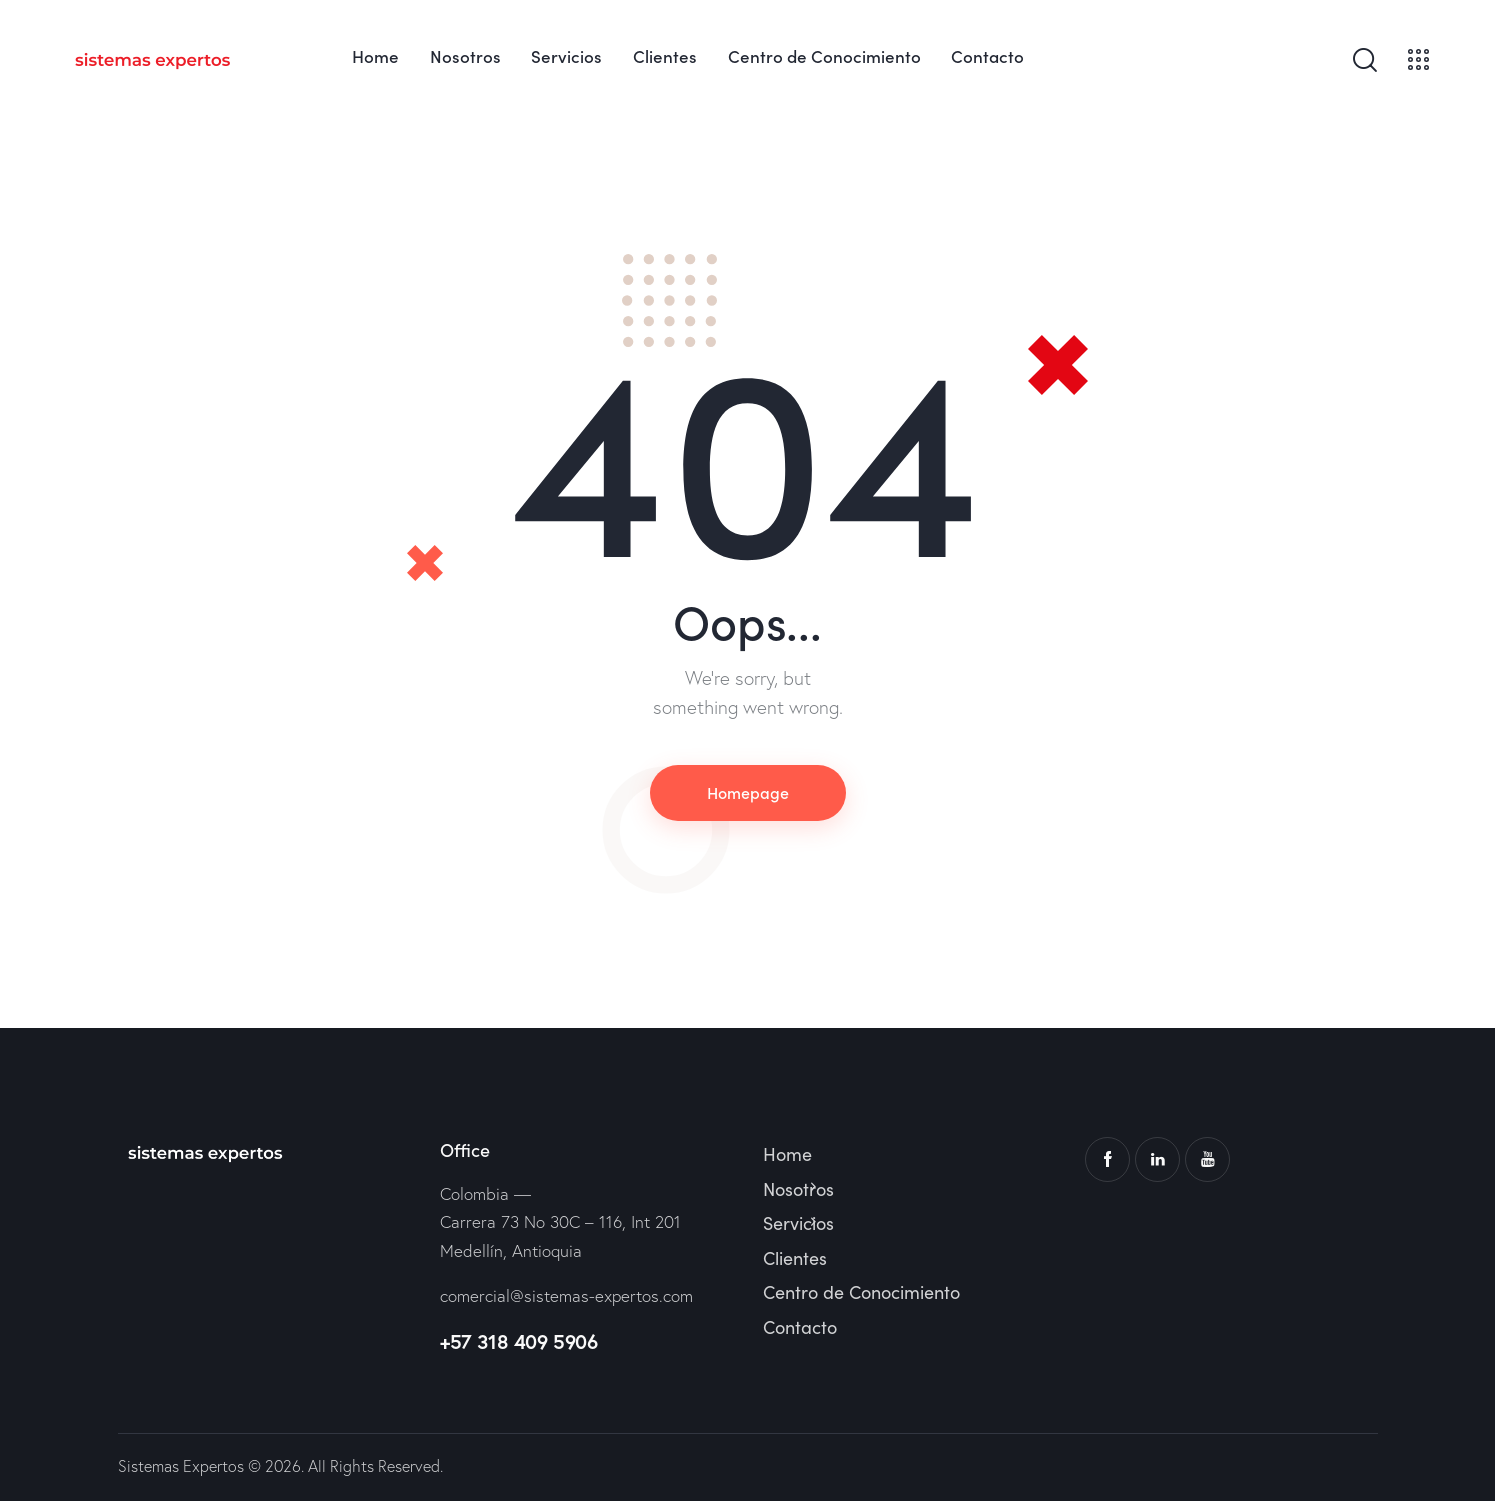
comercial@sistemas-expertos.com (566, 1295)
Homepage (748, 792)
